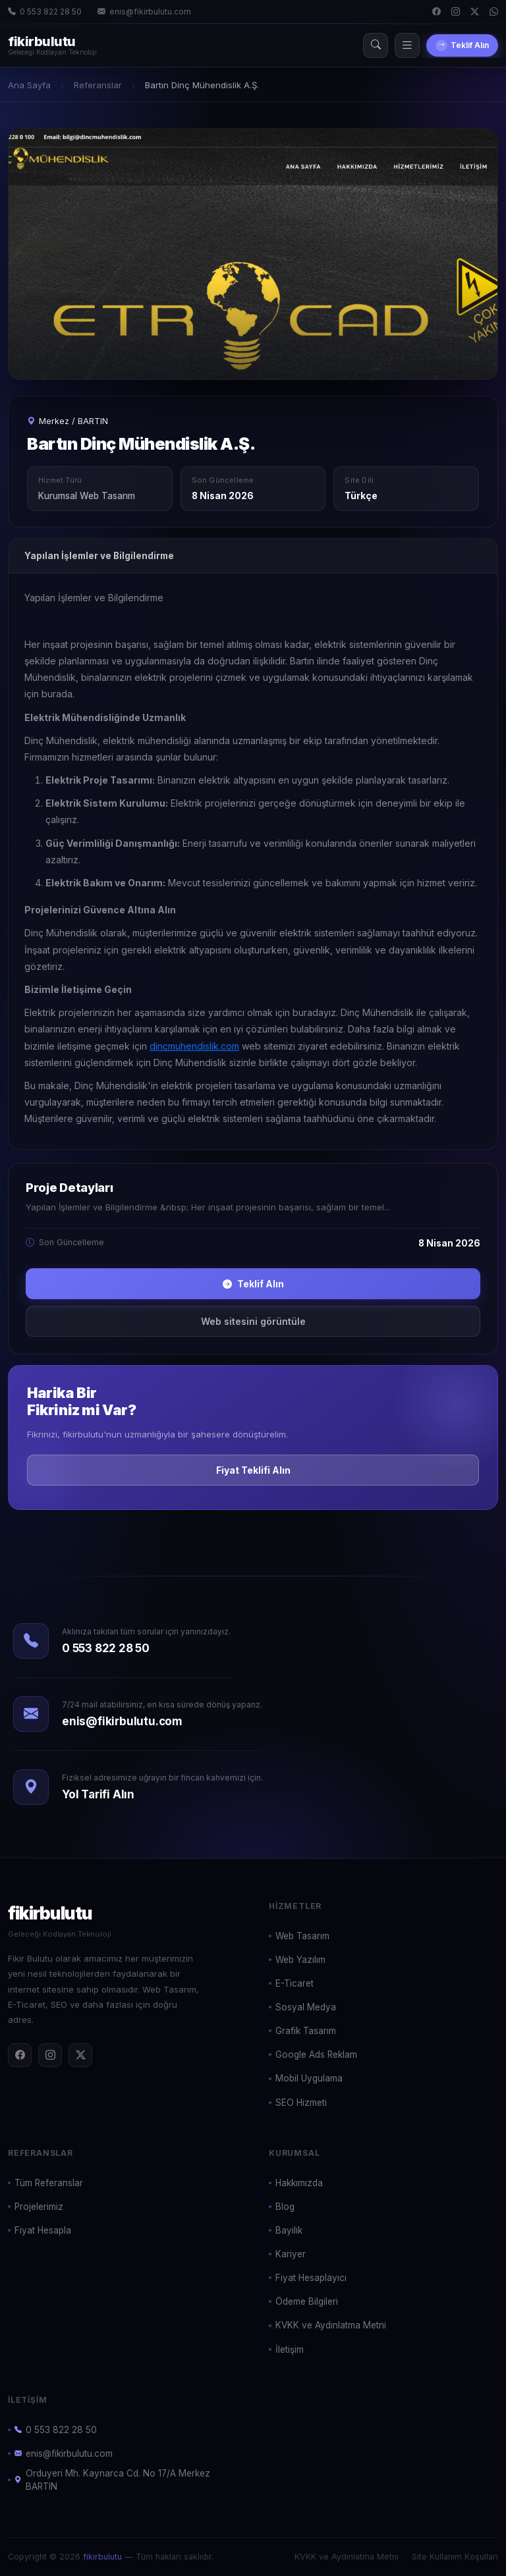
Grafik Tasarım (305, 2031)
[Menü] (407, 45)
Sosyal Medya (305, 2007)
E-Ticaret (294, 1983)
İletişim (289, 2349)
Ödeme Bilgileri (306, 2301)
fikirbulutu (102, 2557)
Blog (285, 2206)
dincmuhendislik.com (194, 1046)
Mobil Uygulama (309, 2078)
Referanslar (98, 85)
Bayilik (288, 2230)
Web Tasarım (302, 1936)
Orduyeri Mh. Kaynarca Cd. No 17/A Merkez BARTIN (112, 2480)
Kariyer (290, 2254)
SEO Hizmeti (301, 2102)
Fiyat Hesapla (42, 2230)
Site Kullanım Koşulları (455, 2557)
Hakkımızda (299, 2183)
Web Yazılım (300, 1959)
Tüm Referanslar (48, 2183)
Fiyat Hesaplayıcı (311, 2277)
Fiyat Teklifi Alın (253, 1470)
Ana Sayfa (29, 85)
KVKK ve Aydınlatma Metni (330, 2325)
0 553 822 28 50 (45, 12)
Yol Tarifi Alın (98, 1794)
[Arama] (375, 45)
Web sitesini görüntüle (253, 1321)
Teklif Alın (462, 45)
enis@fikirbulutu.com (144, 12)
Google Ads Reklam (316, 2054)
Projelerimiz (38, 2206)
